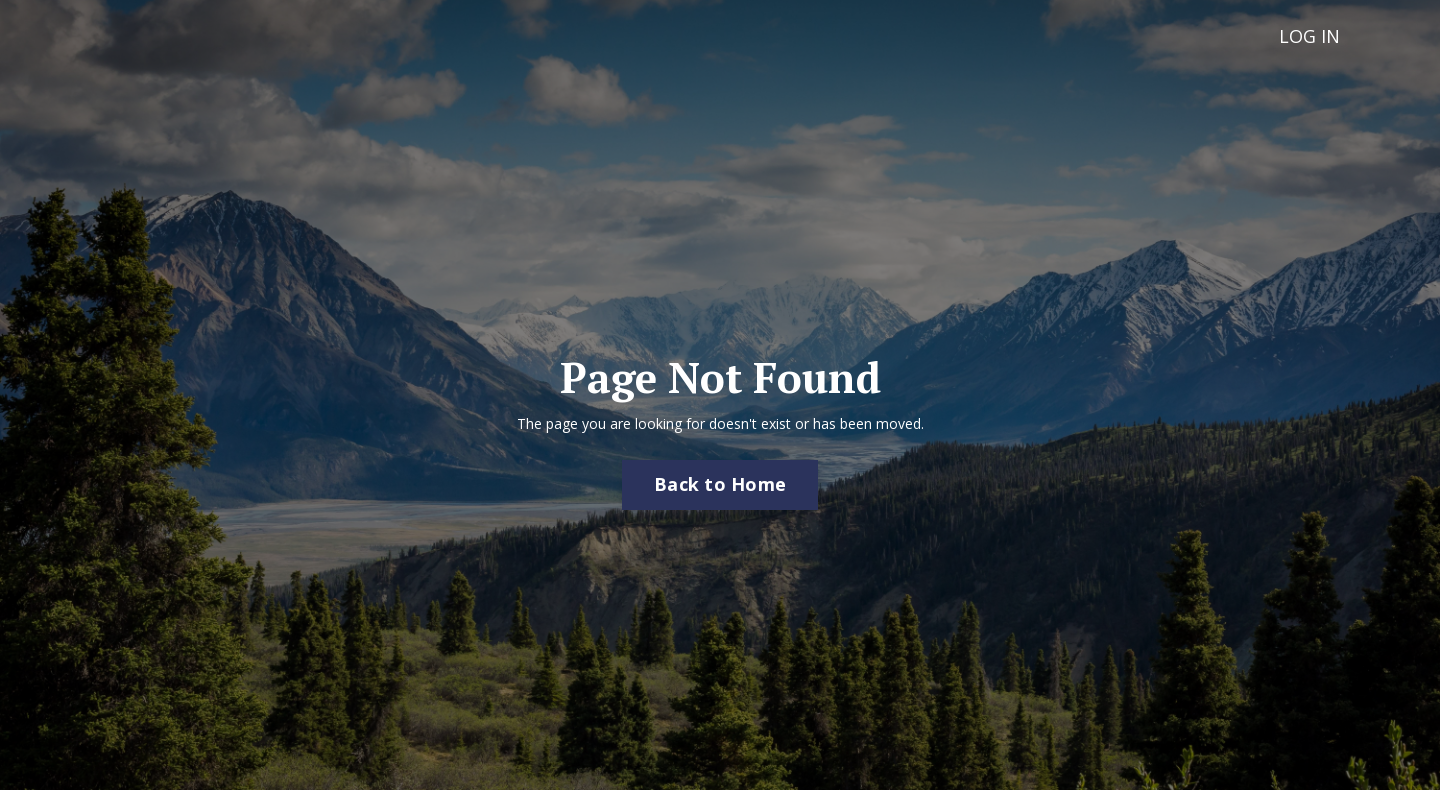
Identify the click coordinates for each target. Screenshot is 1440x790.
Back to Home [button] (720, 484)
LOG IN (1309, 36)
